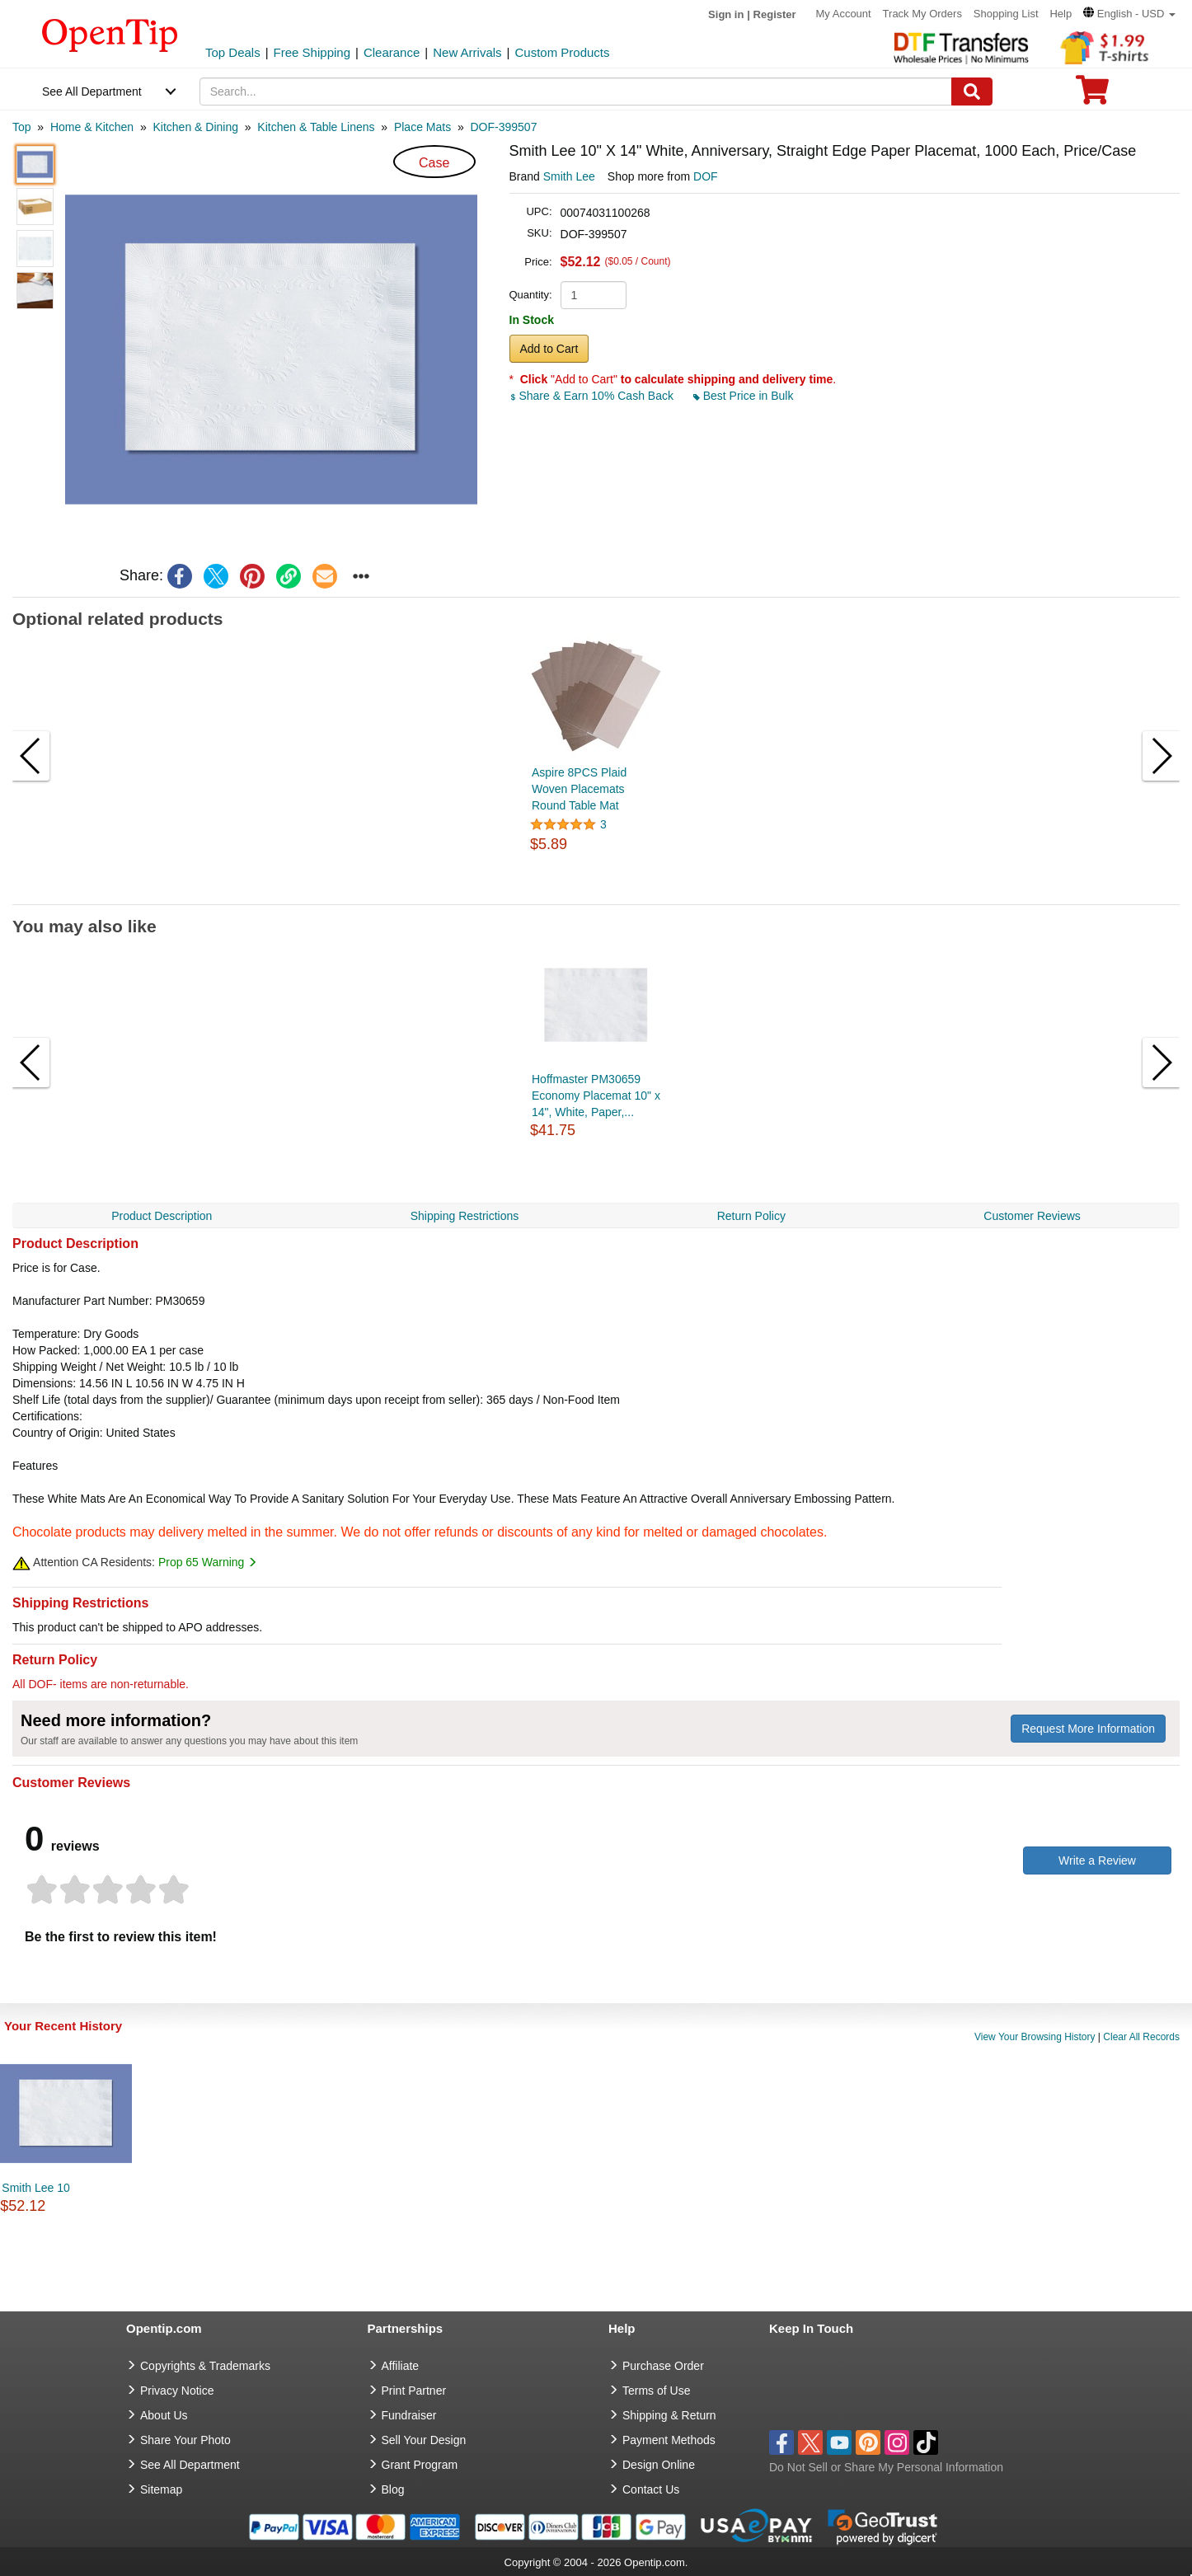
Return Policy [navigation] (751, 1215)
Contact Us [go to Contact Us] (650, 2489)
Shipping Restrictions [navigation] (465, 1215)
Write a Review (1097, 1860)
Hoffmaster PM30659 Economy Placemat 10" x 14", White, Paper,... (596, 1095)
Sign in (726, 14)
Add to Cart (549, 348)
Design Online (658, 2464)
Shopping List (1006, 13)
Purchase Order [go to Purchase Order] (663, 2365)
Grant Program (420, 2464)
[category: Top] (21, 127)
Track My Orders (922, 13)
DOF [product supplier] (705, 176)
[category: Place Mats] (422, 127)
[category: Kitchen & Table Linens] (315, 127)
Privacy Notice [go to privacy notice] (177, 2390)
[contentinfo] (110, 33)
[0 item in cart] (1092, 95)
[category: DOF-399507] (504, 127)
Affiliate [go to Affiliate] (401, 2365)
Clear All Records (1141, 2037)
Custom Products (561, 52)
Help (1060, 13)
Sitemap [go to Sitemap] (161, 2489)
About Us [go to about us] (164, 2415)
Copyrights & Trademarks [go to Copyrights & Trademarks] (205, 2365)
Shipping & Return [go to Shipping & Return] (669, 2415)
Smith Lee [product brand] (569, 176)
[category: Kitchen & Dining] (195, 127)
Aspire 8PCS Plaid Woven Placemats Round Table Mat (579, 789)
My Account (843, 13)
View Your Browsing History (1035, 2037)
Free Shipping (312, 52)
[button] (1129, 13)
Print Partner (414, 2390)
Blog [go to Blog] (393, 2489)
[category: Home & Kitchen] (92, 127)
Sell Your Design (424, 2440)
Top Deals (232, 52)
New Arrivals (467, 52)
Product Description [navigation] (161, 1215)
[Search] (972, 91)
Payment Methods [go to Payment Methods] (669, 2440)
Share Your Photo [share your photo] (185, 2440)
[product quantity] (594, 295)
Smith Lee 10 (36, 2187)
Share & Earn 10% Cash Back (593, 395)
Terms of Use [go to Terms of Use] (656, 2390)
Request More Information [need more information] (1088, 1728)
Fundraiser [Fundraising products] (409, 2415)
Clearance (392, 52)
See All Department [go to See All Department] (190, 2464)
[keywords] (576, 91)
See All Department (92, 91)
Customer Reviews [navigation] (1031, 1215)
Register (774, 14)
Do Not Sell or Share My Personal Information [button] (886, 2467)
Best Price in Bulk (743, 395)
